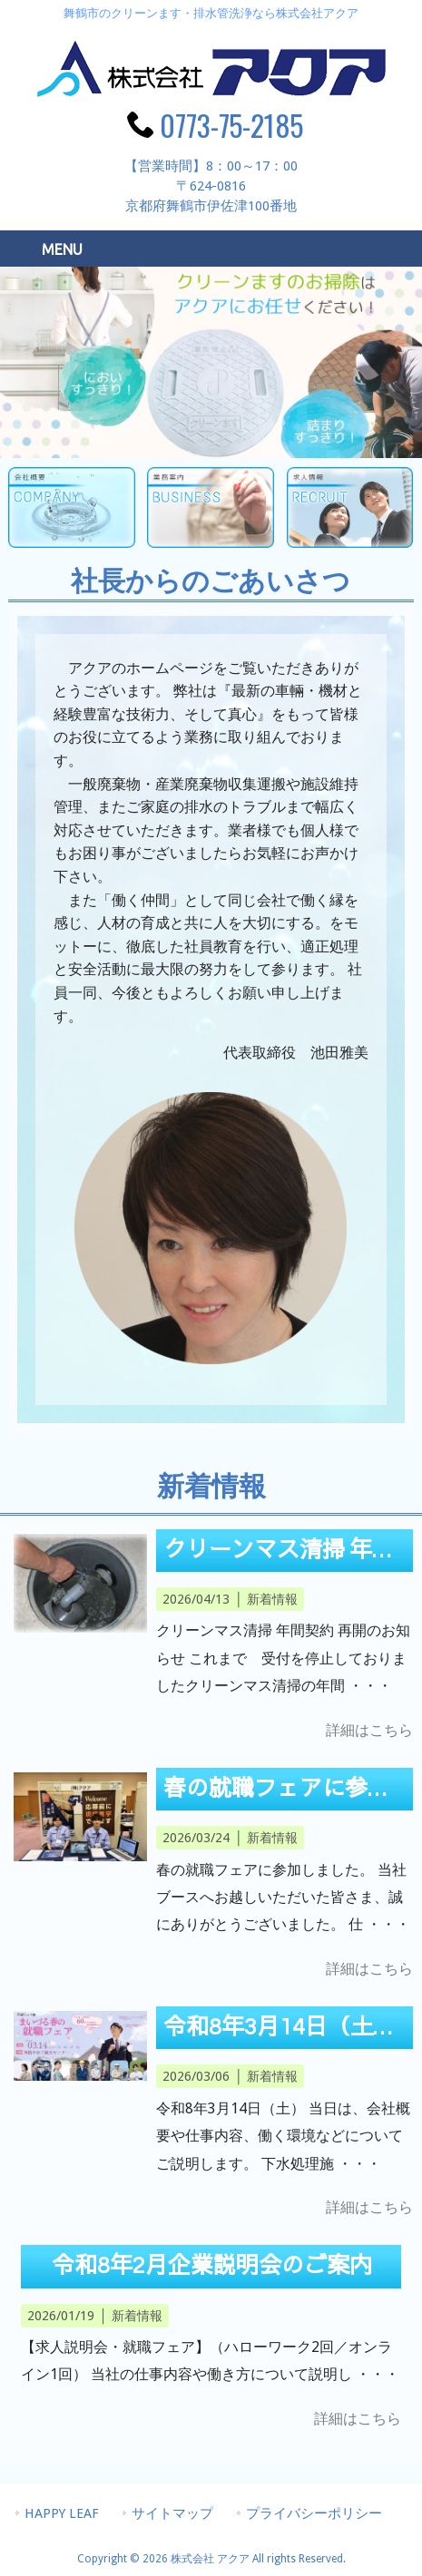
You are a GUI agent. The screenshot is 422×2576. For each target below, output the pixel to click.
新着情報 (272, 1599)
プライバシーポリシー (314, 2513)
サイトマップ (172, 2513)
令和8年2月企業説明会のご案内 (212, 2266)
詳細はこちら (369, 1730)
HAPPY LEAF (62, 2513)
